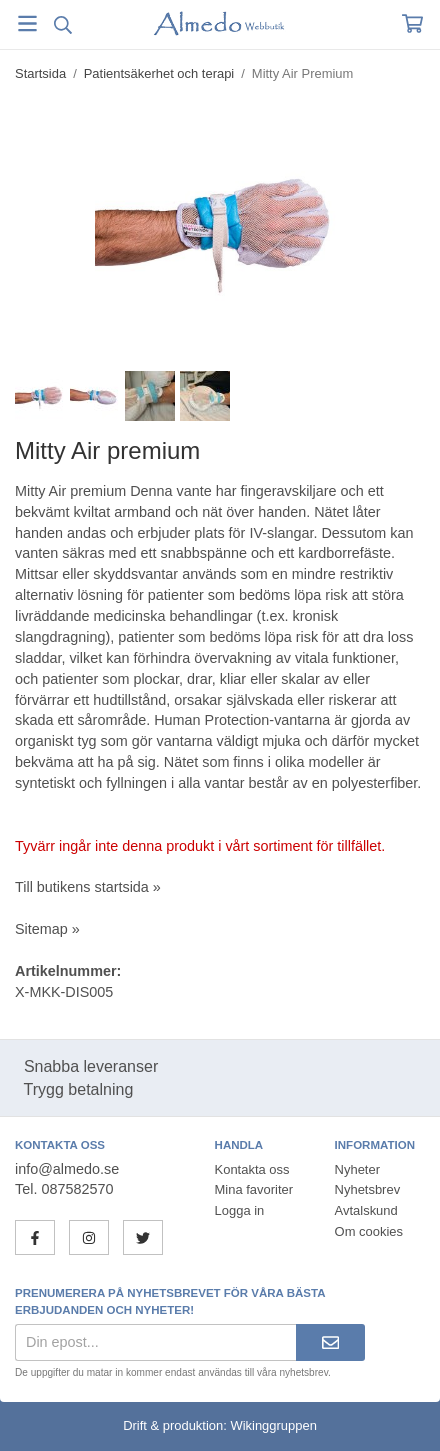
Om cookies (369, 1231)
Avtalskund (366, 1210)
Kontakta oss (252, 1169)
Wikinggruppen (273, 1425)
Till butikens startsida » (88, 887)
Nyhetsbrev (368, 1189)
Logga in (240, 1210)
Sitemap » (47, 929)
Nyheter (357, 1169)
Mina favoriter (254, 1189)
